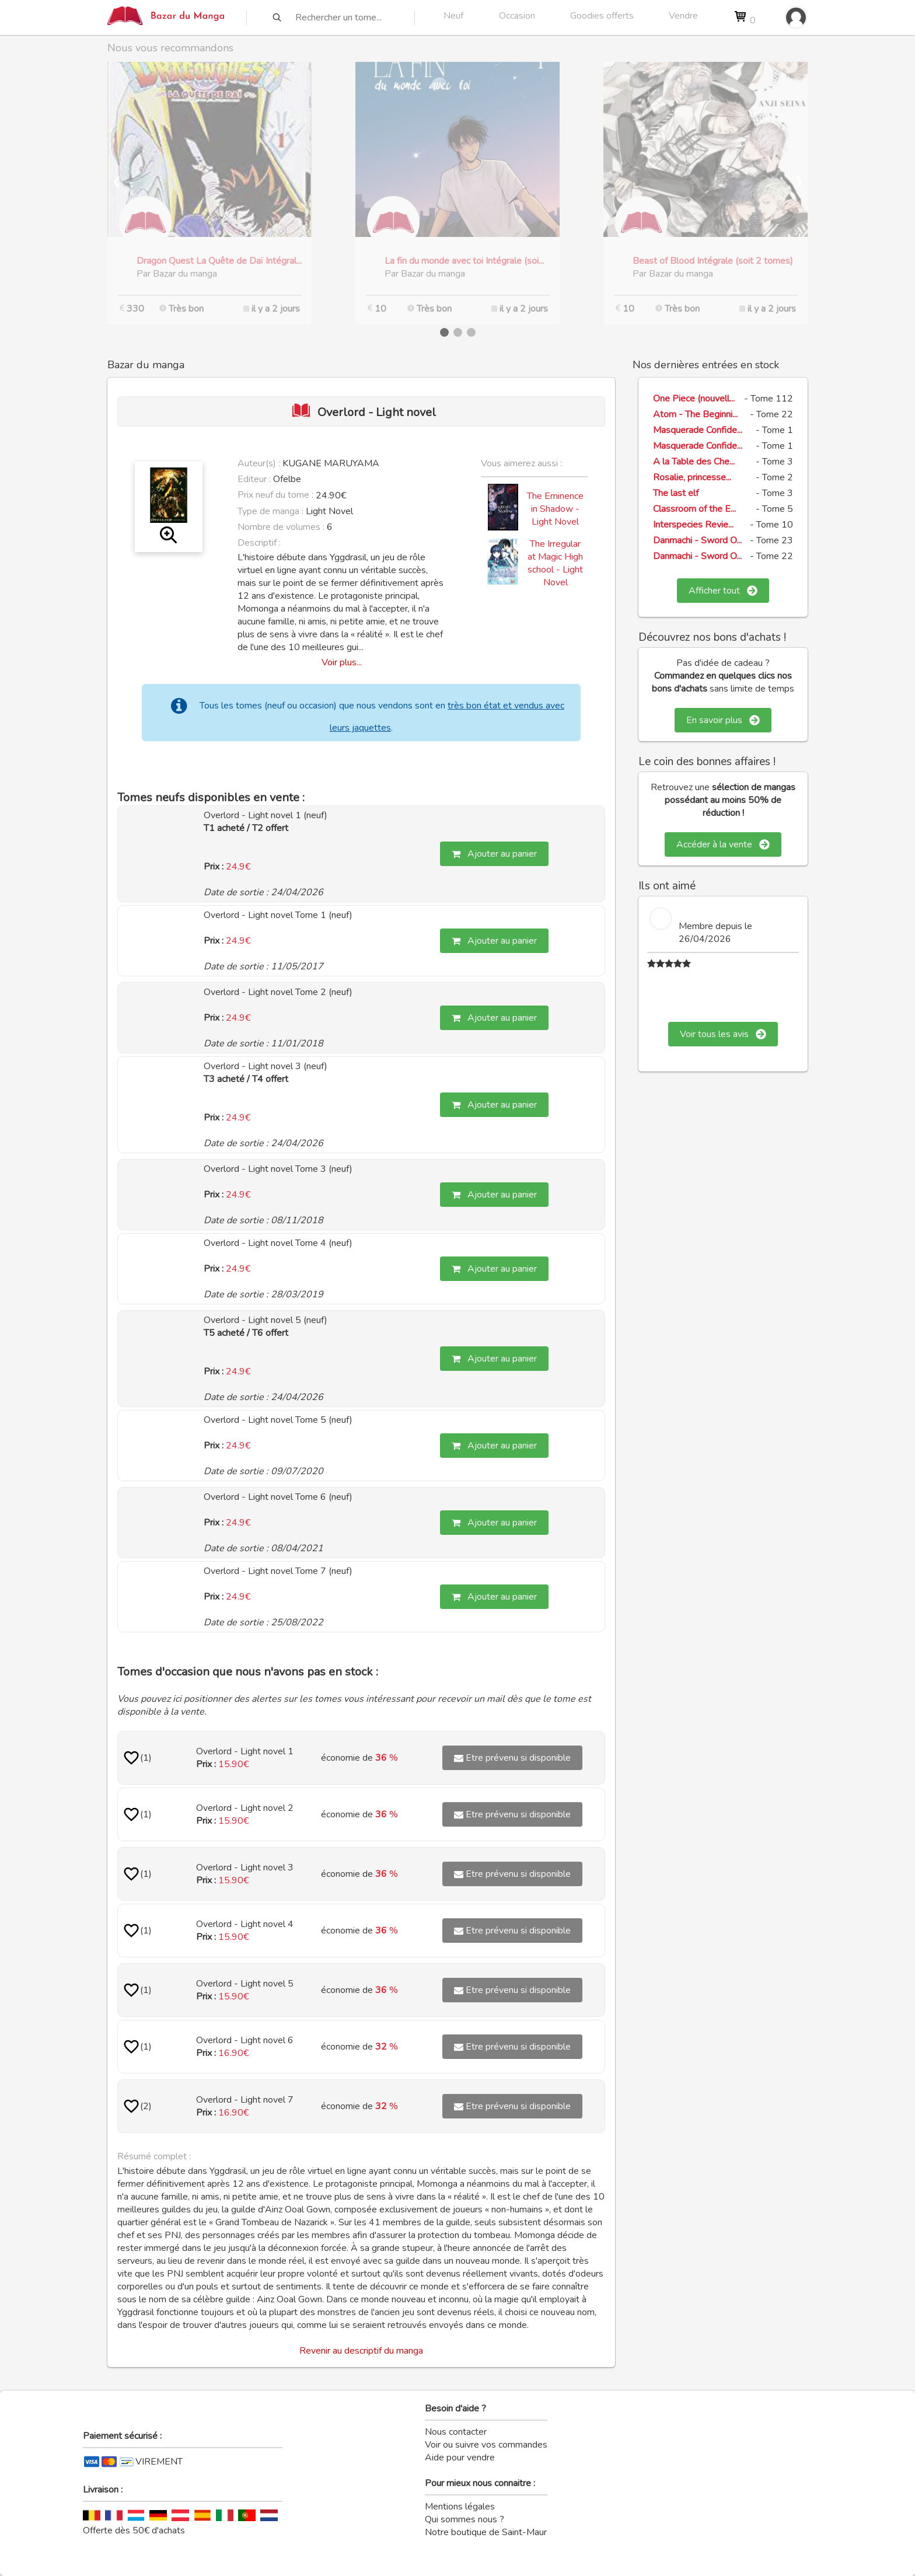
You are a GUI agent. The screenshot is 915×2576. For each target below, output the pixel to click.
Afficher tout (723, 590)
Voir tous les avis (723, 1034)
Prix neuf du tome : (277, 494)
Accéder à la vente (723, 844)
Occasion (517, 15)
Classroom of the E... (694, 508)
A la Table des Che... (694, 461)
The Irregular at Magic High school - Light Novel (555, 563)
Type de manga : (270, 511)
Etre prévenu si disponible (512, 1757)
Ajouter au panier (494, 853)
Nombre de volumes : (281, 527)
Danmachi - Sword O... (697, 540)
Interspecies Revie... (693, 524)
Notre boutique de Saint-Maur (486, 2532)
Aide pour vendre (460, 2457)
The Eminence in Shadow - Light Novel (555, 509)
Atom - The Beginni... (695, 414)
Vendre (683, 15)
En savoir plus (723, 720)
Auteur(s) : (259, 463)
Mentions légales (460, 2506)
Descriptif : (259, 542)
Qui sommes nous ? (464, 2519)
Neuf (453, 15)
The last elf (676, 493)
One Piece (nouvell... (694, 398)
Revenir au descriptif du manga (361, 2350)
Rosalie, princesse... (692, 477)
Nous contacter (456, 2431)
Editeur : (254, 479)
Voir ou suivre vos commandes (486, 2444)
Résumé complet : (154, 2156)
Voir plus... (342, 662)
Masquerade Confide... (697, 430)
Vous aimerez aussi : (521, 463)
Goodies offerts (602, 15)
